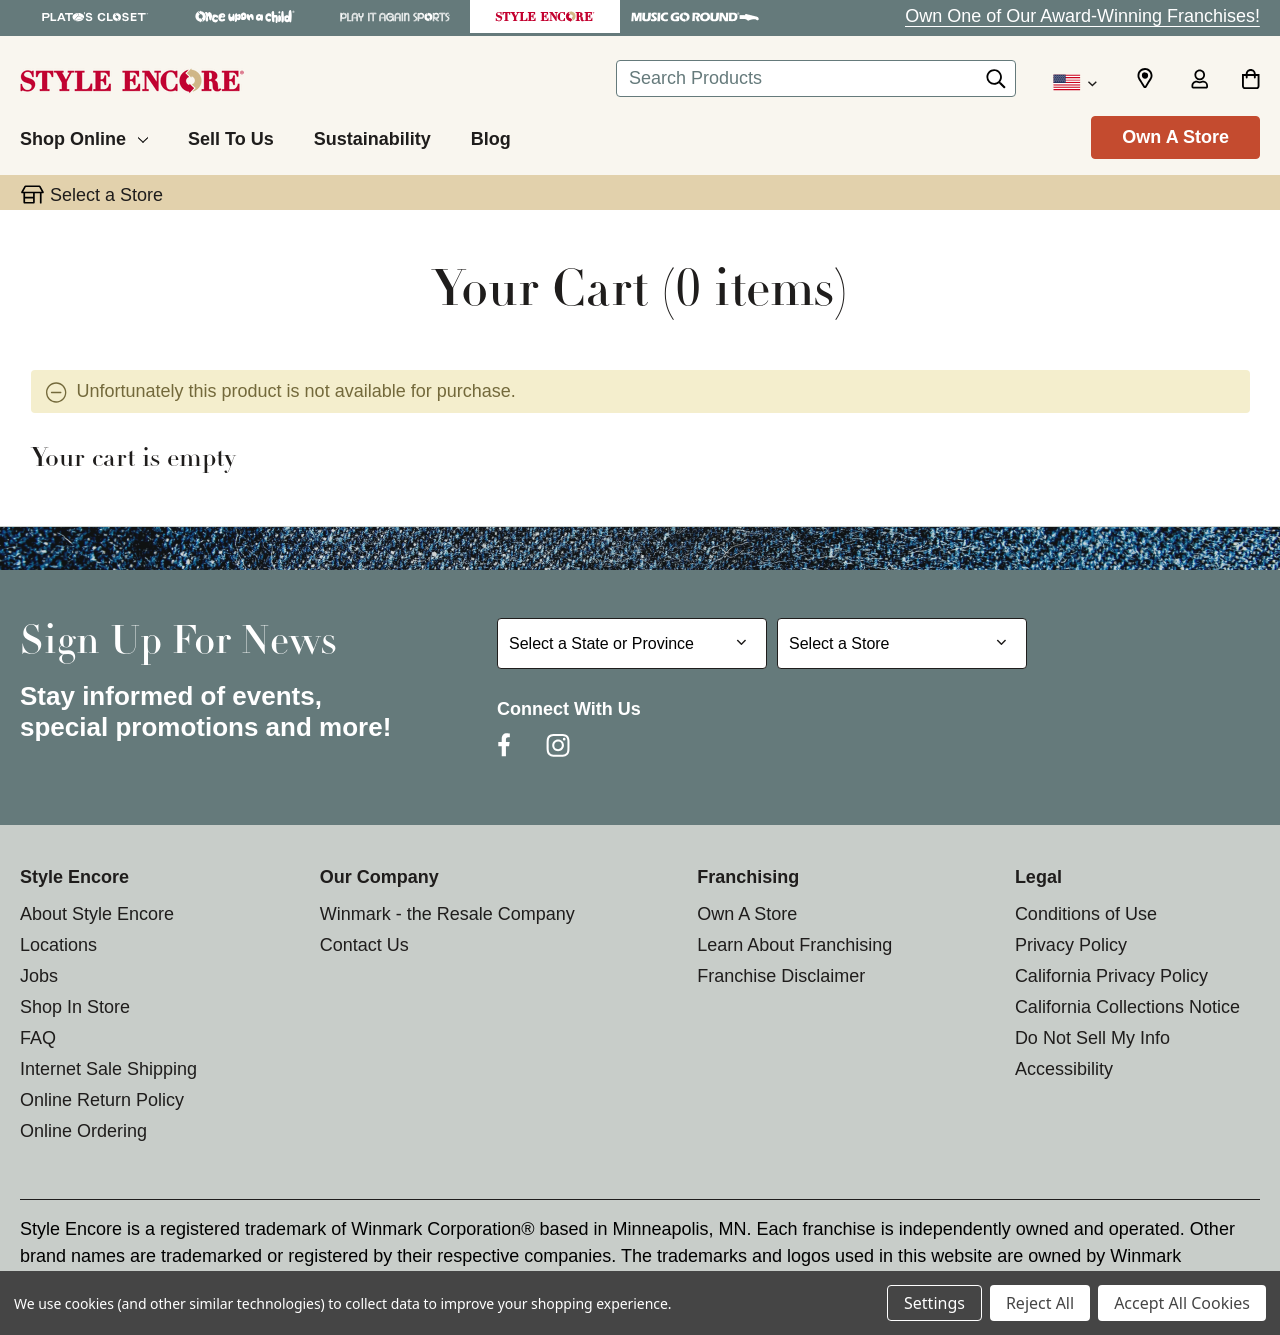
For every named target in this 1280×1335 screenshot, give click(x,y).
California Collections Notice (1127, 1007)
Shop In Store (75, 1007)
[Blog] (491, 136)
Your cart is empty (133, 460)
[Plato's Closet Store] (95, 16)
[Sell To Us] (231, 136)
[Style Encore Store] (545, 16)
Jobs (39, 976)
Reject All (1040, 1303)
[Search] (996, 84)
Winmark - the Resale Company (447, 914)
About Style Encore (97, 914)
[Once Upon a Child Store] (245, 16)
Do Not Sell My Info (1092, 1038)
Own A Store (1175, 137)
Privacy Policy (1071, 945)
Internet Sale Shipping (108, 1069)
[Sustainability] (372, 136)
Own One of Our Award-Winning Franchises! (1082, 16)
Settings (934, 1303)
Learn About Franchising (794, 945)
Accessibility (1064, 1069)
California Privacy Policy (1111, 976)
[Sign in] (1199, 81)
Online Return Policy (102, 1100)
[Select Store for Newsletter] (902, 643)
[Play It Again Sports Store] (395, 16)
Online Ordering (83, 1131)
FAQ (38, 1038)
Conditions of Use (1086, 914)
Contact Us (364, 945)
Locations (58, 945)
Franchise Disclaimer (781, 976)
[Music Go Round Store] (695, 16)
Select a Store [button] (106, 195)
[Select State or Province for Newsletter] (632, 643)
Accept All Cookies (1182, 1303)
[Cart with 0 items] (1250, 81)
